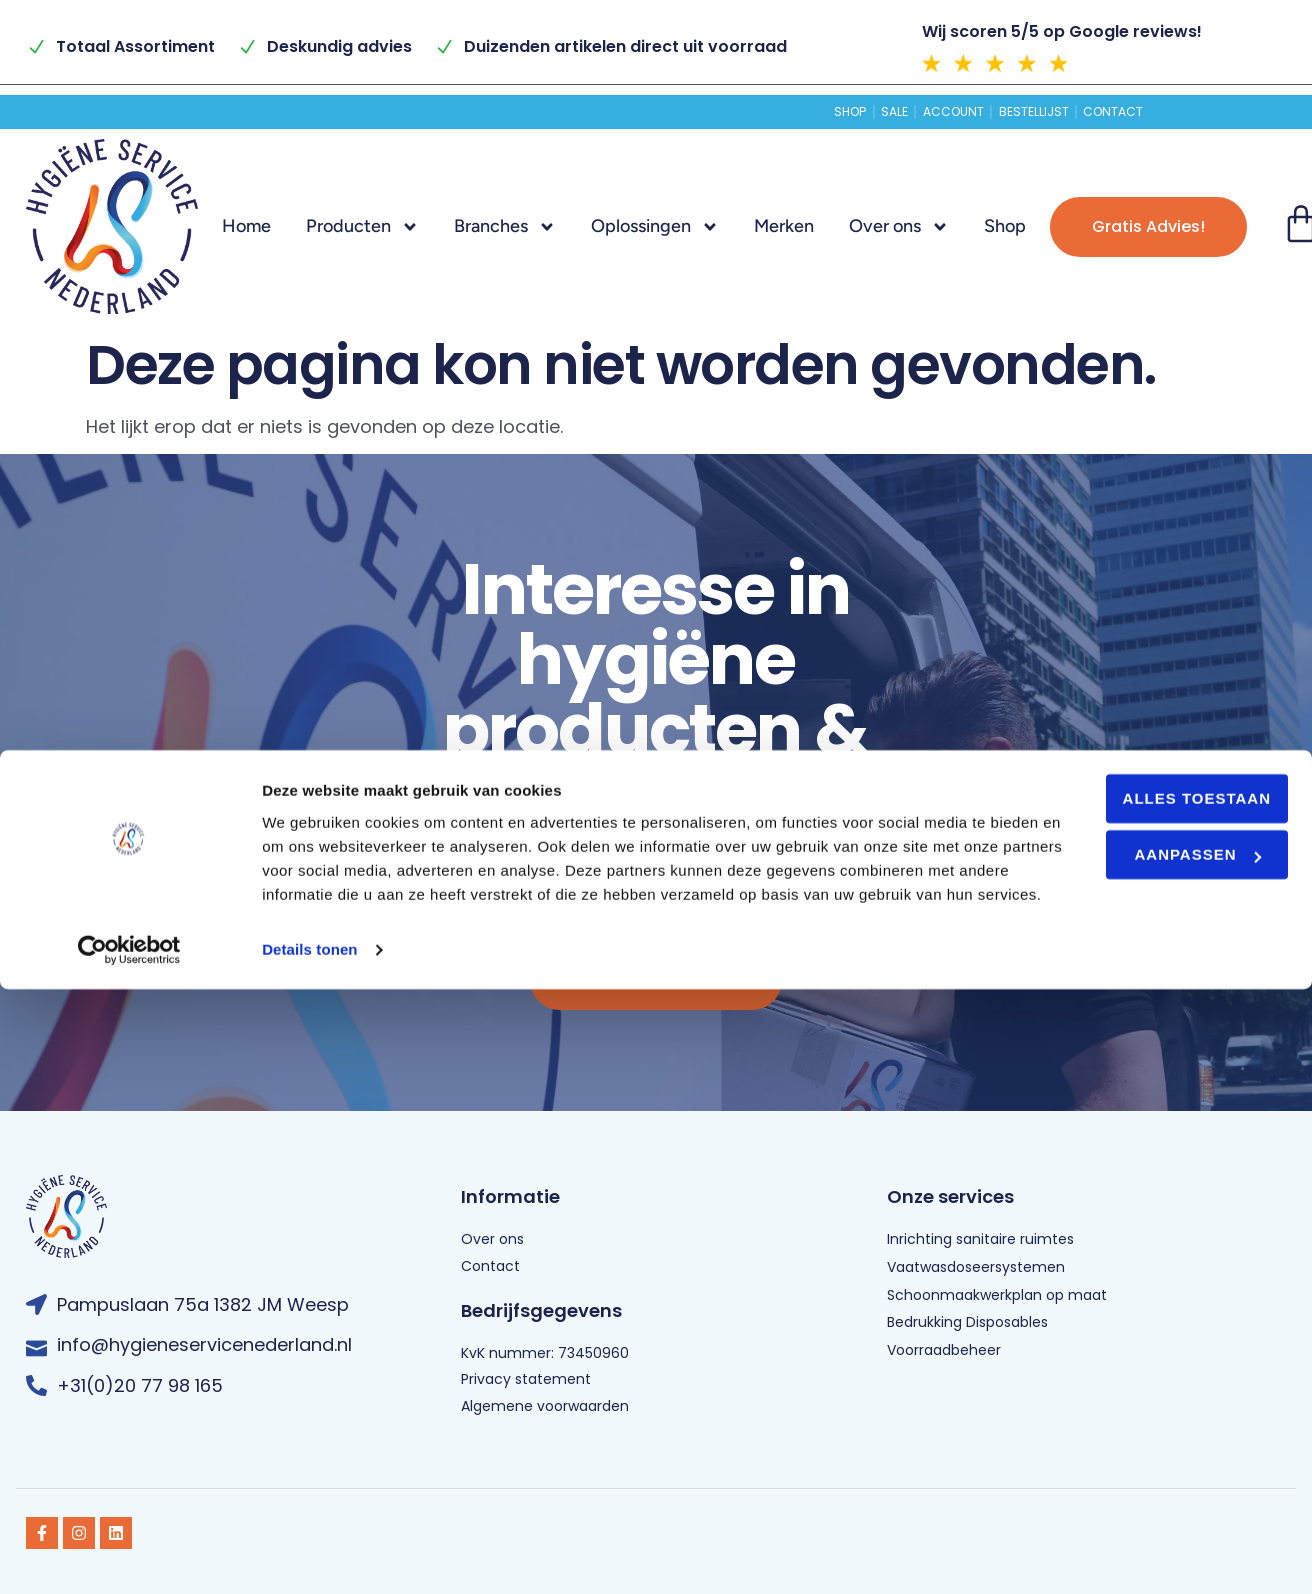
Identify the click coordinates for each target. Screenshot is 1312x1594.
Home (246, 226)
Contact (1180, 112)
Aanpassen (1146, 1435)
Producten (362, 227)
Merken (784, 226)
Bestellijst (1064, 112)
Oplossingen (655, 227)
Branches (505, 227)
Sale (856, 112)
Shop (780, 112)
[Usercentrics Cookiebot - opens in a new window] (129, 1555)
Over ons (899, 227)
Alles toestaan (1145, 1379)
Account (948, 112)
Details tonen (309, 1554)
